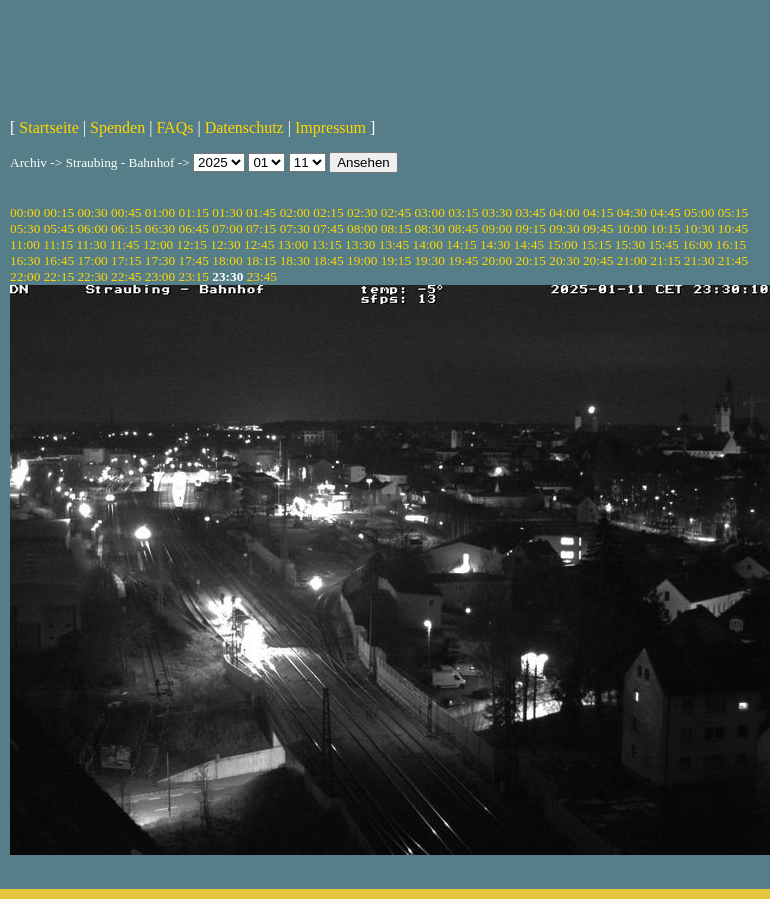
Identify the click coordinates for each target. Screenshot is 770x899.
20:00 (497, 260)
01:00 (160, 212)
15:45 (663, 244)
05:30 (25, 228)
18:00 (227, 260)
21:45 (733, 260)
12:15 (192, 244)
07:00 (227, 228)
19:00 (362, 260)
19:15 (396, 260)
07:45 (328, 228)
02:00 (295, 212)
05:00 (699, 212)
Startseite (49, 127)
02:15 (328, 212)
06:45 (194, 228)
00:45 (126, 212)
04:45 (665, 212)
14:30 (495, 244)
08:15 (396, 228)
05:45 (59, 228)
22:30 (92, 276)
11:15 (58, 244)
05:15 (733, 212)
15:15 (596, 244)
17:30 (160, 260)
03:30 (497, 212)
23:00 (160, 276)
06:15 (126, 228)
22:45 (126, 276)
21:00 (632, 260)
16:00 (697, 244)
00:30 (92, 212)
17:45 (194, 260)
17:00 (92, 260)
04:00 (564, 212)
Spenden (117, 127)
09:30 (564, 228)
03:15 (463, 212)
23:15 (194, 276)
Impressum (330, 127)
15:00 (562, 244)
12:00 (158, 244)
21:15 (665, 260)
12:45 (259, 244)
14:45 (529, 244)
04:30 (632, 212)
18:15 (261, 260)
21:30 (699, 260)
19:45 (463, 260)
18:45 (328, 260)
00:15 (59, 212)
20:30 (564, 260)
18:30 (295, 260)
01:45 (261, 212)
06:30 (160, 228)
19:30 (429, 260)
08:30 (429, 228)
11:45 (125, 244)
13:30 (360, 244)
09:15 (531, 228)
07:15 (261, 228)
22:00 (25, 276)
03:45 (531, 212)
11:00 (25, 244)
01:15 (194, 212)
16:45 (59, 260)
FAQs (174, 127)
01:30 (227, 212)
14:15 (461, 244)
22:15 (59, 276)
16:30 (25, 260)
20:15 (531, 260)
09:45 (598, 228)
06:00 (92, 228)
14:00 (428, 244)
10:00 (632, 228)
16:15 (731, 244)
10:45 (733, 228)
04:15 (598, 212)
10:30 (699, 228)
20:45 (598, 260)
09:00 (497, 228)
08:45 (463, 228)
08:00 (362, 228)
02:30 (362, 212)
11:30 (91, 244)
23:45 (262, 276)
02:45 (396, 212)
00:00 (25, 212)
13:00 (293, 244)
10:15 (665, 228)
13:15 (326, 244)
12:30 (225, 244)
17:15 (126, 260)
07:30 (295, 228)
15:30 (630, 244)
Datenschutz (244, 127)
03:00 (429, 212)
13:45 (394, 244)
